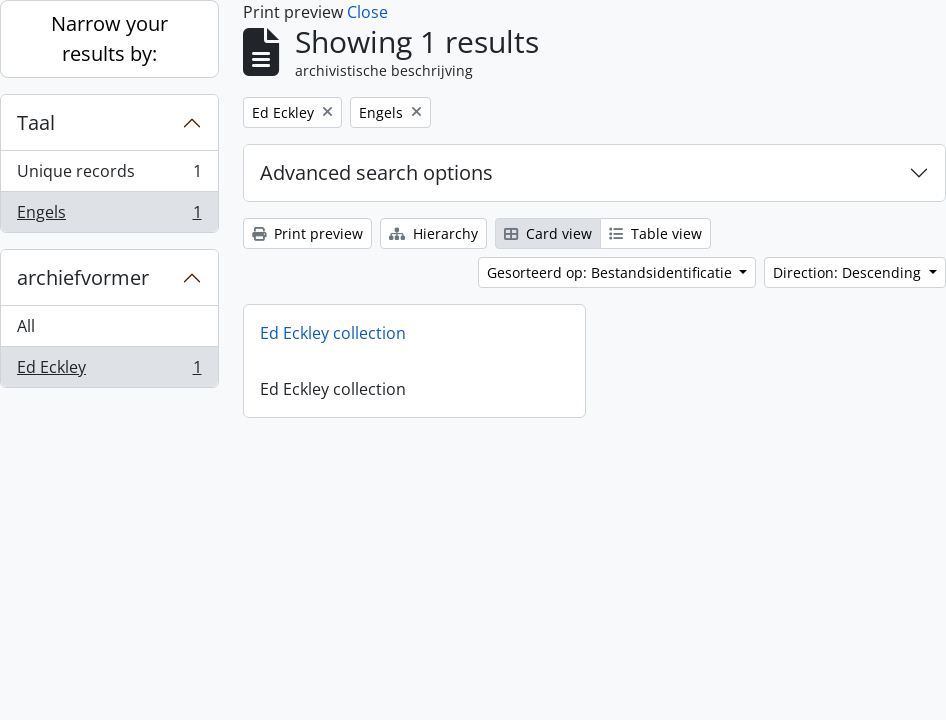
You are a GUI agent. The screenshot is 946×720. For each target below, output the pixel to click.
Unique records (109, 175)
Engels (109, 216)
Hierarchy (433, 233)
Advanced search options (376, 172)
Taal (36, 122)
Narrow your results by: (109, 38)
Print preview (307, 233)
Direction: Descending (849, 272)
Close (367, 12)
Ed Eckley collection (333, 333)
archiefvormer (83, 277)
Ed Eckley (109, 371)
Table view (655, 233)
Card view (548, 233)
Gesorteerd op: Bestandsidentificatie (611, 272)
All (26, 326)
